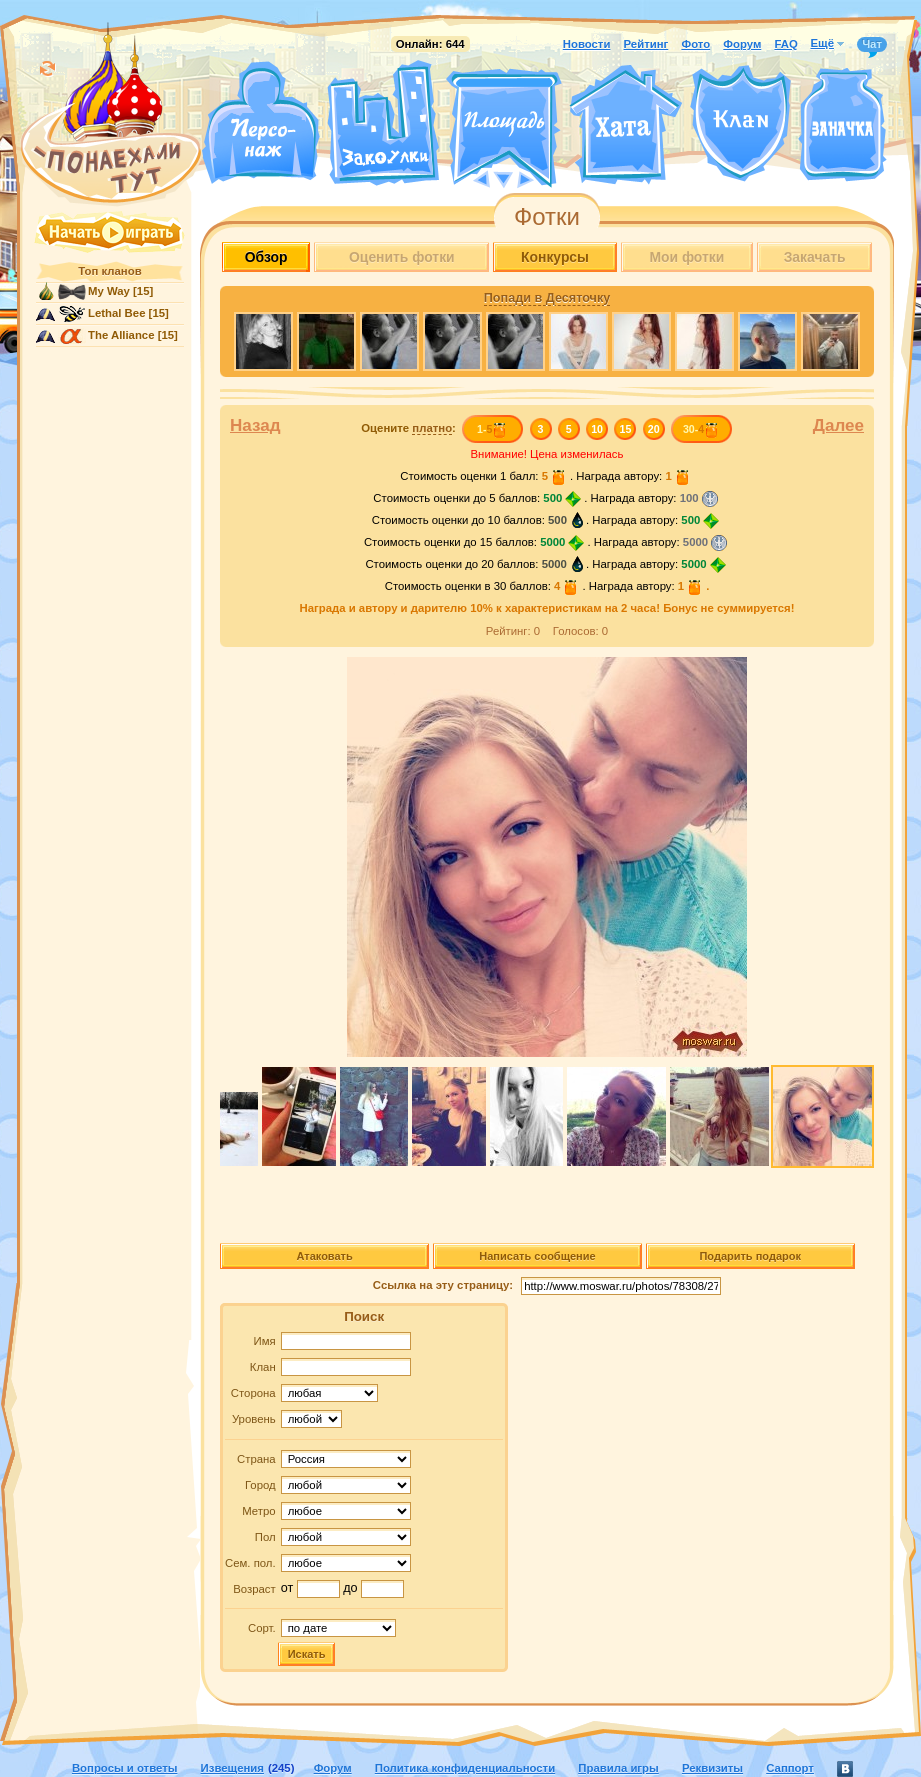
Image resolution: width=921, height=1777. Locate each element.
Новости (587, 44)
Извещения (232, 1768)
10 (597, 429)
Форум (742, 44)
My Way (109, 291)
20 (654, 429)
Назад (255, 425)
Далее (838, 425)
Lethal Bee (116, 313)
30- (701, 429)
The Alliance (121, 335)
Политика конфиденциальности (465, 1768)
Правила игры (618, 1768)
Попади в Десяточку (547, 298)
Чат (872, 45)
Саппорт (790, 1768)
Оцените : (408, 428)
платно (432, 428)
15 (626, 429)
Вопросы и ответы (125, 1768)
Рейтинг (646, 44)
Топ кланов (109, 271)
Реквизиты (712, 1768)
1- (492, 429)
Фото (695, 44)
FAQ (785, 44)
